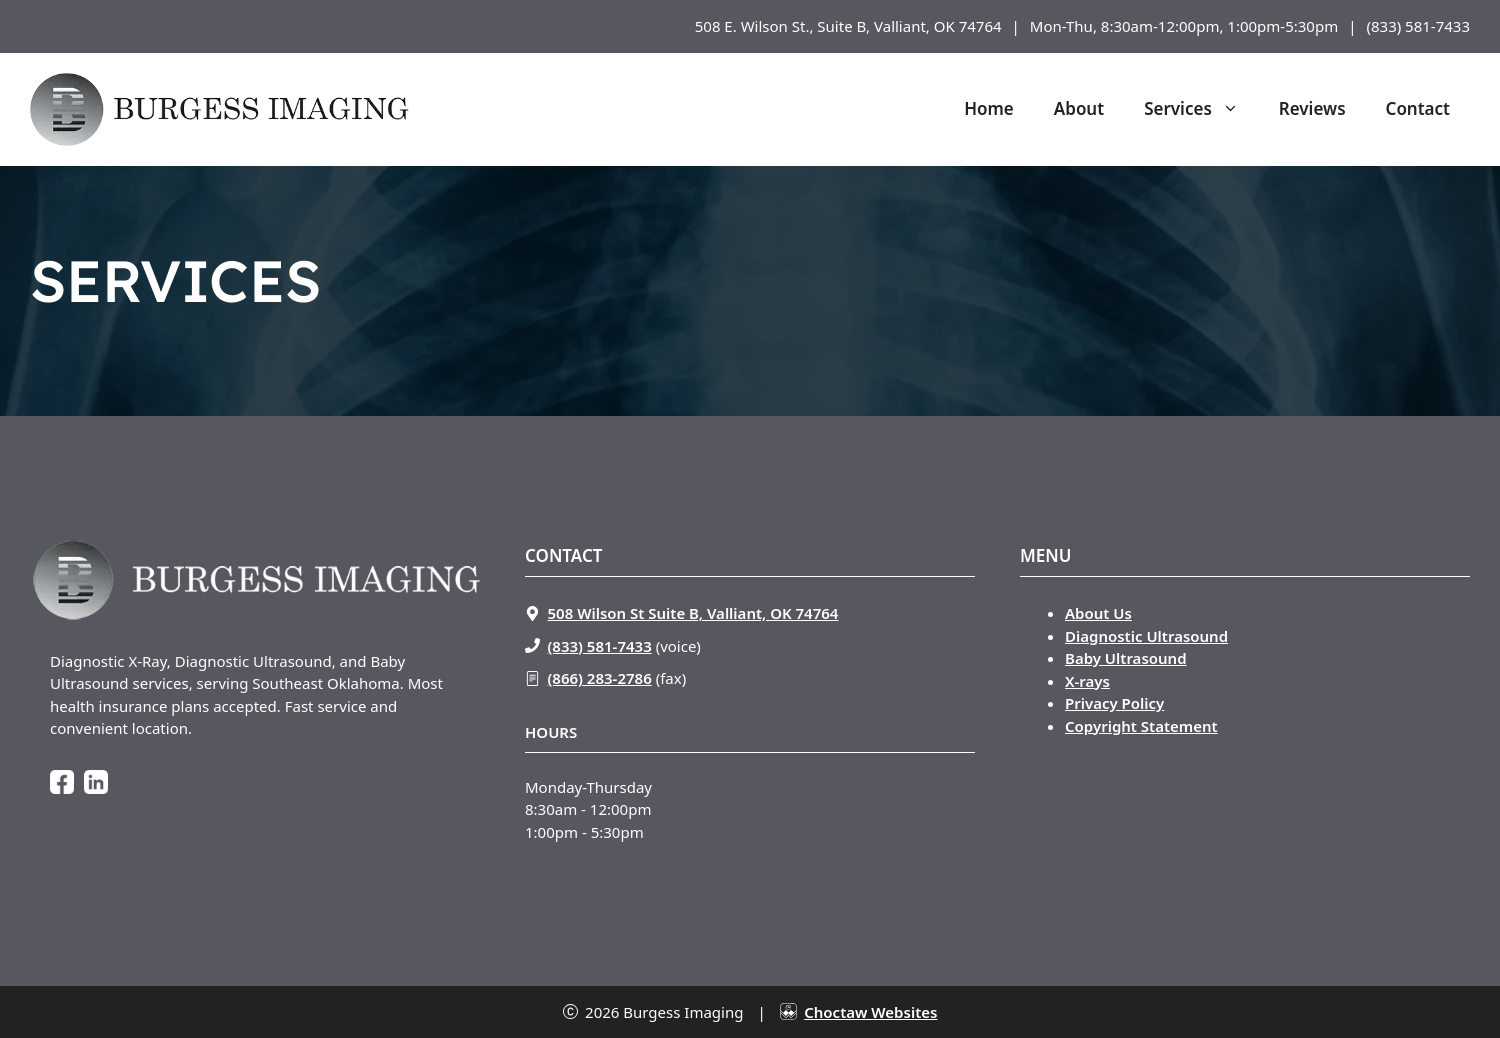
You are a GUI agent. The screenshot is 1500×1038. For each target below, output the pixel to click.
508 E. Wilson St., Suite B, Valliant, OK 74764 (848, 26)
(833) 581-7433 (1418, 26)
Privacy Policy (1114, 703)
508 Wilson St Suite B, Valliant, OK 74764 (693, 613)
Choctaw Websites (870, 1012)
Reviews (1312, 108)
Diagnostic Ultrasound (1146, 636)
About (1079, 108)
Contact (1418, 108)
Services (1201, 109)
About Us (1098, 613)
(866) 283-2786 (600, 678)
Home (989, 108)
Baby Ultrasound (1126, 658)
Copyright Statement (1141, 726)
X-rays (1087, 681)
